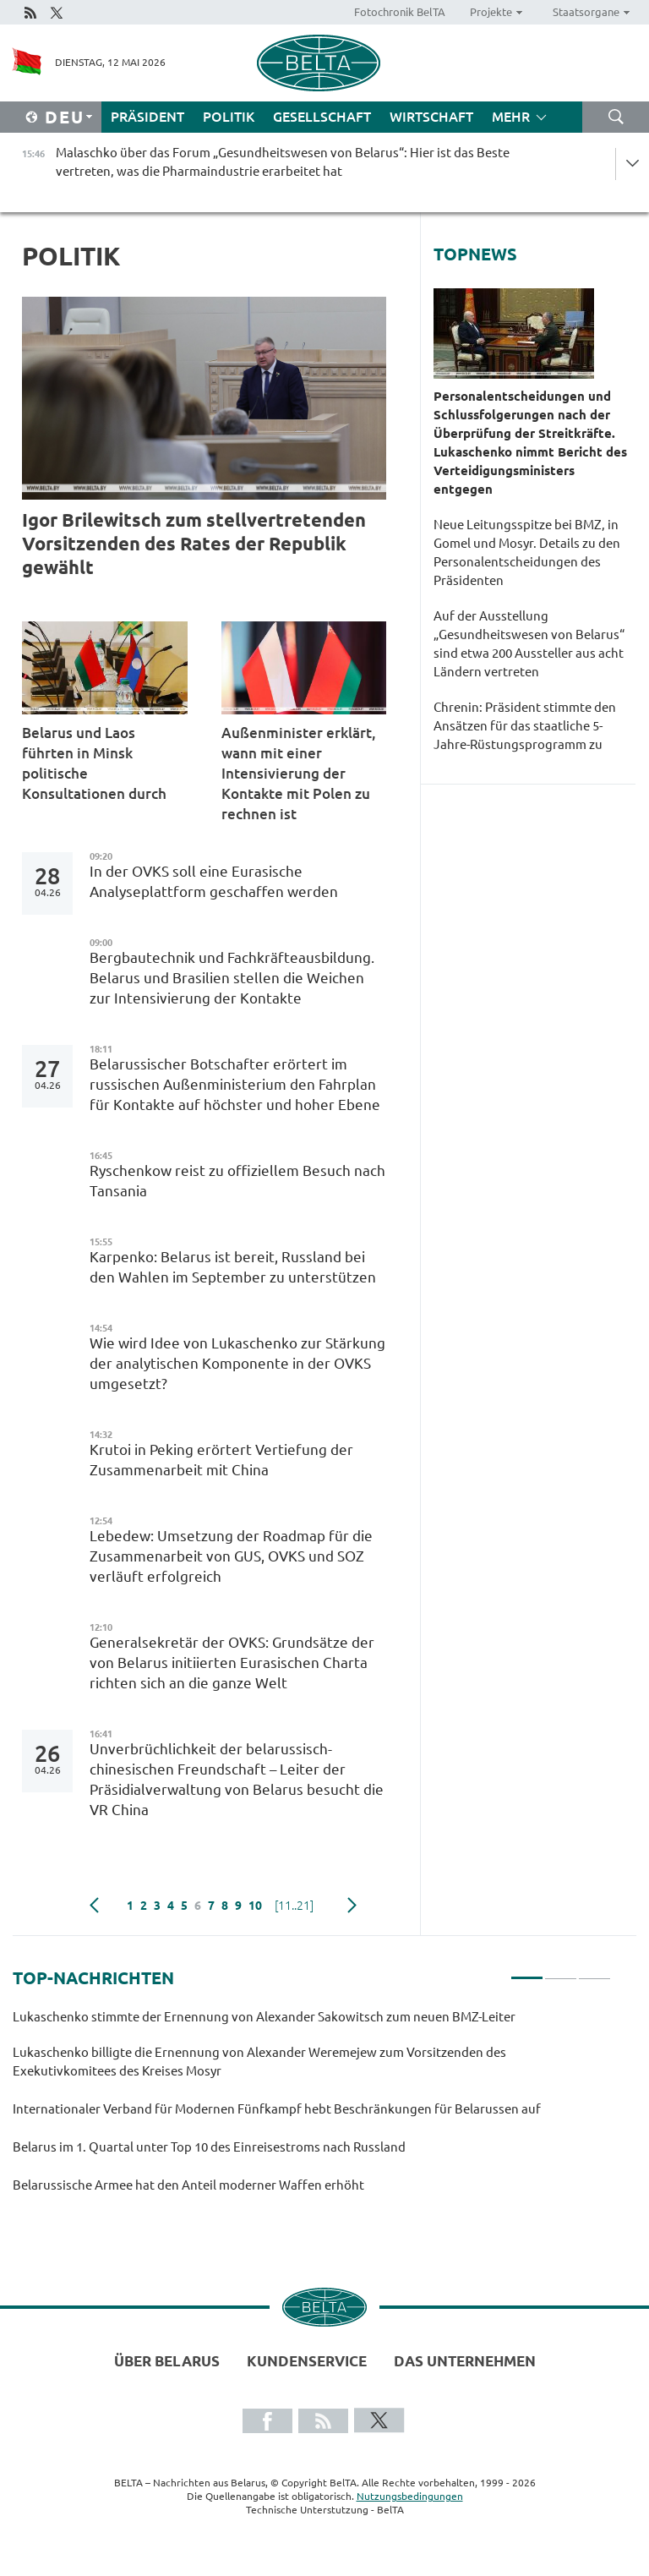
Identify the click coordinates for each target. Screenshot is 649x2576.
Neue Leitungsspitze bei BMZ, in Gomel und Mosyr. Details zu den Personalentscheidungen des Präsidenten (527, 552)
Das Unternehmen (465, 2361)
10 (255, 1905)
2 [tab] (560, 1970)
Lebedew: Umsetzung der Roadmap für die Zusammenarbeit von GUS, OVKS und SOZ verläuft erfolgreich (231, 1556)
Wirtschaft (431, 116)
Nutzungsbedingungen (410, 2496)
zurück (94, 1905)
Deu (65, 117)
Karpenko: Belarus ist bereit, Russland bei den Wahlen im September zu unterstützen (236, 1267)
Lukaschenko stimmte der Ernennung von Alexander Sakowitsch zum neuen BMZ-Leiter (265, 2017)
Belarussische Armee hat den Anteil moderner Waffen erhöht (188, 2185)
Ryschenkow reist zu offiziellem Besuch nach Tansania (237, 1180)
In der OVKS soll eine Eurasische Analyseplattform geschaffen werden (214, 881)
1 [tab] (527, 1970)
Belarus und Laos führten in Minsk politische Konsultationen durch (94, 763)
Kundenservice (307, 2361)
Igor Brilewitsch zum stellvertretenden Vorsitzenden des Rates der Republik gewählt (194, 543)
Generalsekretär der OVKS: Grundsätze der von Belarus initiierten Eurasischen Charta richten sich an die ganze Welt (232, 1662)
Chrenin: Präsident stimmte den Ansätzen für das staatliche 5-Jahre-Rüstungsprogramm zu (525, 726)
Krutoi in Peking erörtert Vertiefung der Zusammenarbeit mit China (221, 1459)
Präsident (147, 116)
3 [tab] (594, 1970)
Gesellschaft (322, 116)
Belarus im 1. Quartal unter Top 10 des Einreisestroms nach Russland (212, 2147)
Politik (228, 116)
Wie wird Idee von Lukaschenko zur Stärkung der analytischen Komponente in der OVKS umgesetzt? (237, 1363)
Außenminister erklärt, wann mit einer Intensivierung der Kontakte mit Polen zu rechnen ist (298, 773)
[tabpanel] (312, 2108)
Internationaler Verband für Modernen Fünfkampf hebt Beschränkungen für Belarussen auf (277, 2109)
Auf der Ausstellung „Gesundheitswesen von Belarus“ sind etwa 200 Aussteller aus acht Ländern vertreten (529, 644)
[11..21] (294, 1905)
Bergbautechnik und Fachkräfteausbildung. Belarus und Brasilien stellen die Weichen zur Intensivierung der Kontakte (232, 977)
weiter (352, 1905)
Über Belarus (167, 2361)
